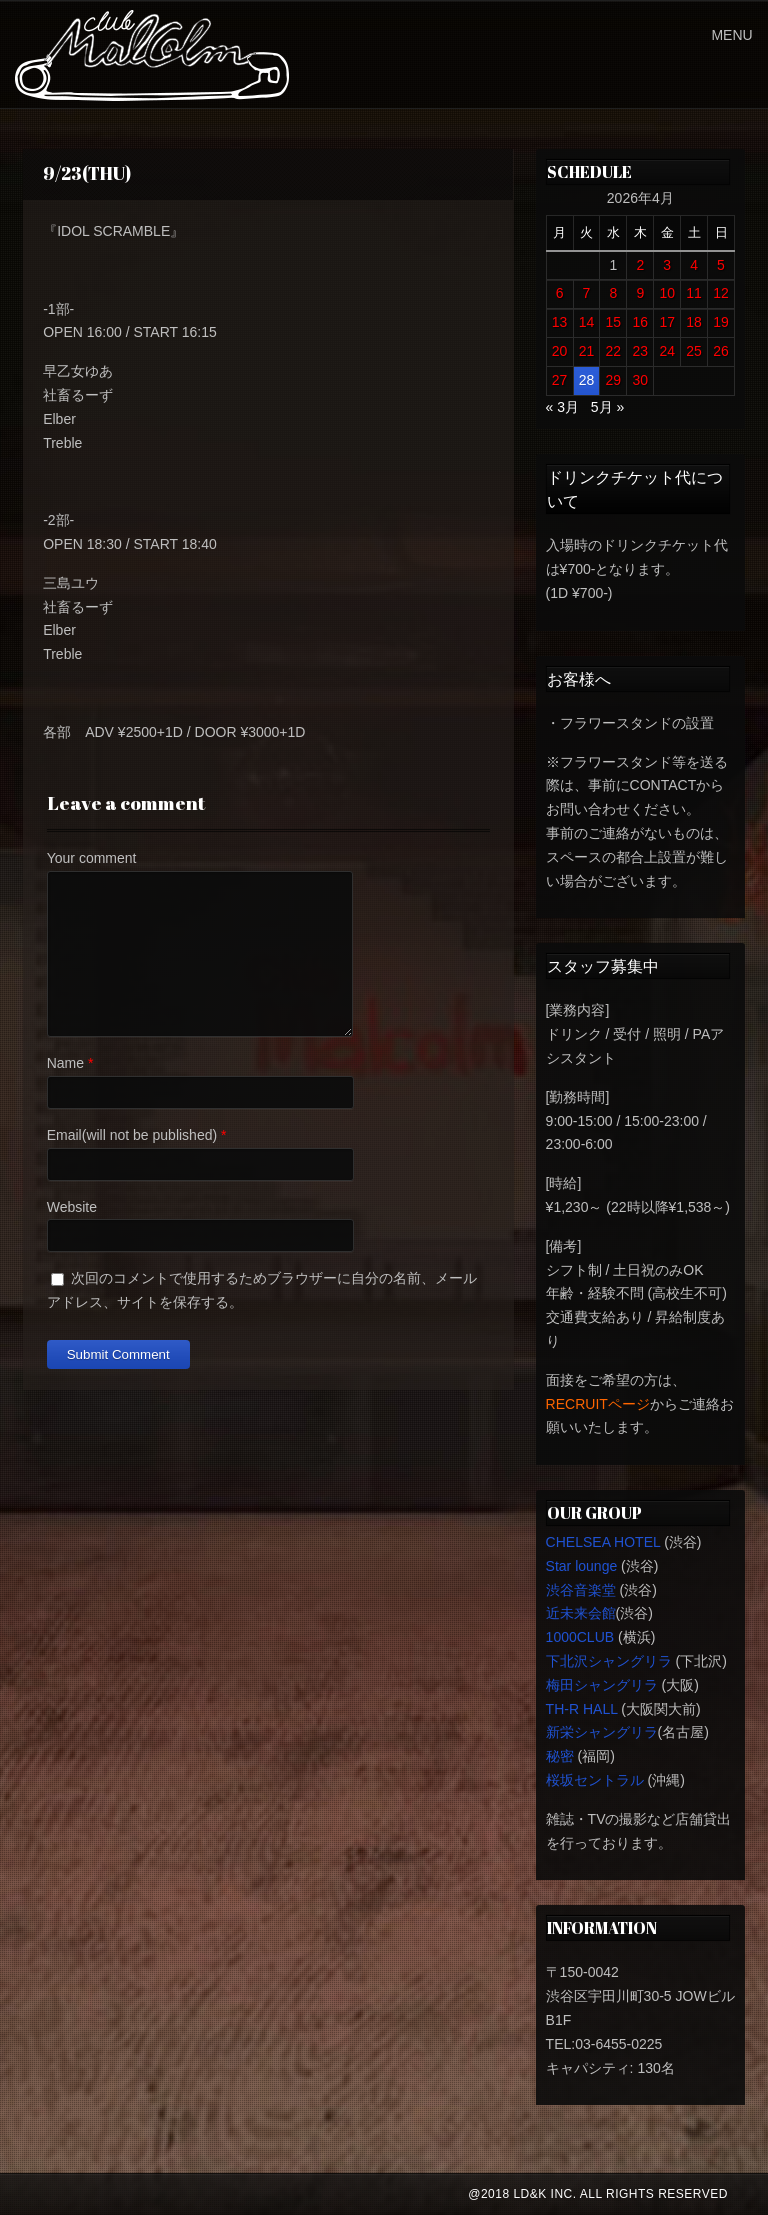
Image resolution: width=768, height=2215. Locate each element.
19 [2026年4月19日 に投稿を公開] (721, 322)
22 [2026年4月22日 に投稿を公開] (614, 351)
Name (65, 1063)
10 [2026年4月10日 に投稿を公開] (667, 293)
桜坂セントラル (595, 1780)
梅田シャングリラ (602, 1685)
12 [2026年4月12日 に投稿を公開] (721, 293)
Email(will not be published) (132, 1135)
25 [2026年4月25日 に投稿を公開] (694, 351)
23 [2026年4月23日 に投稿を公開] (640, 351)
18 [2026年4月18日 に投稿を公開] (694, 322)
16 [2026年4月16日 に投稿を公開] (640, 322)
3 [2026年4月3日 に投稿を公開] (667, 265)
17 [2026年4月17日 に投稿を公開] (667, 322)
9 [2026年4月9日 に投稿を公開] (640, 293)
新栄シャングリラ (602, 1732)
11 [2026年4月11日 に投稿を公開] (694, 293)
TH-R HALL (582, 1709)
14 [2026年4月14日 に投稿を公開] (587, 322)
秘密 (560, 1756)
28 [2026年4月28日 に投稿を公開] (587, 380)
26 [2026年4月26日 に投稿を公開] (721, 351)
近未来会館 (581, 1613)
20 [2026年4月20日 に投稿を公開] (560, 351)
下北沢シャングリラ (609, 1661)
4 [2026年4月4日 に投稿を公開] (694, 265)
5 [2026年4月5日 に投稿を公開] (721, 265)
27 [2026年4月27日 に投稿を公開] (560, 380)
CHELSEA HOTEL (603, 1542)
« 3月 (562, 407)
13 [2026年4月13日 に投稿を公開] (560, 322)
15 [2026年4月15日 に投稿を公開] (614, 322)
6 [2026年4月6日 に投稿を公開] (560, 293)
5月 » (607, 407)
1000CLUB (580, 1637)
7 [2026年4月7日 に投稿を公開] (587, 293)
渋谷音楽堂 (581, 1590)
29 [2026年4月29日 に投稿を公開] (614, 380)
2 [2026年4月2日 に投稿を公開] (640, 265)
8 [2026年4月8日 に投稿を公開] (613, 293)
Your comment (92, 858)
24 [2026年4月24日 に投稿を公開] (667, 351)
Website (72, 1207)
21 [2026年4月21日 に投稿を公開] (587, 351)
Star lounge (582, 1566)
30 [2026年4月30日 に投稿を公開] (640, 380)
